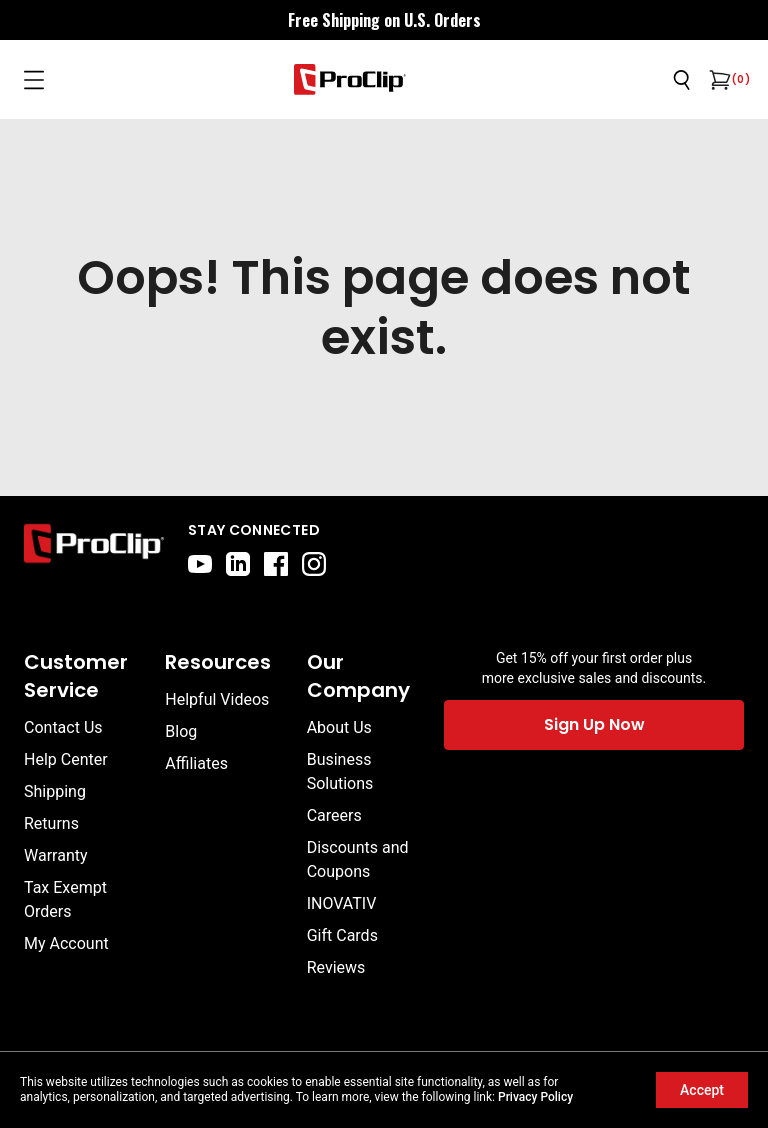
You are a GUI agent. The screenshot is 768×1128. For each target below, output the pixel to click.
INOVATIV (342, 903)
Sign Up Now (594, 724)
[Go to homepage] (350, 79)
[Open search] (682, 80)
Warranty (56, 855)
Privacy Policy (535, 1097)
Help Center (66, 759)
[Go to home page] (94, 548)
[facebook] (276, 564)
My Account (66, 943)
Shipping (55, 791)
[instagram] (314, 564)
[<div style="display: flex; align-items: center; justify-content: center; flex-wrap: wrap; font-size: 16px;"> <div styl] (384, 20)
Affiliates (196, 763)
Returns (51, 823)
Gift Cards (342, 935)
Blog (181, 731)
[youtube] (200, 564)
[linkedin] (238, 564)
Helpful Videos (217, 699)
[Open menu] (34, 80)
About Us (339, 727)
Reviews (336, 967)
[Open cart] (718, 80)
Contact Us (63, 727)
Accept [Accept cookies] (702, 1090)
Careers (334, 815)
